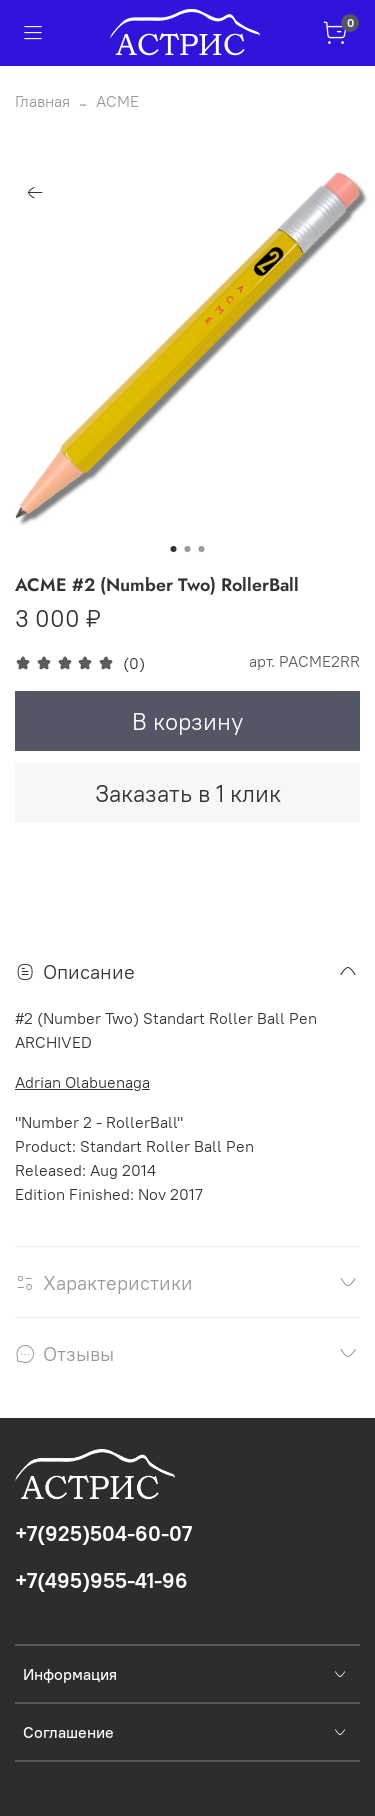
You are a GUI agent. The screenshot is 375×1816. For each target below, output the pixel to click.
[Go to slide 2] (188, 549)
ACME (117, 101)
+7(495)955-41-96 (101, 1580)
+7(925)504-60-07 (103, 1533)
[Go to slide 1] (174, 549)
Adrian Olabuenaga (82, 1082)
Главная (42, 101)
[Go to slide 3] (202, 549)
